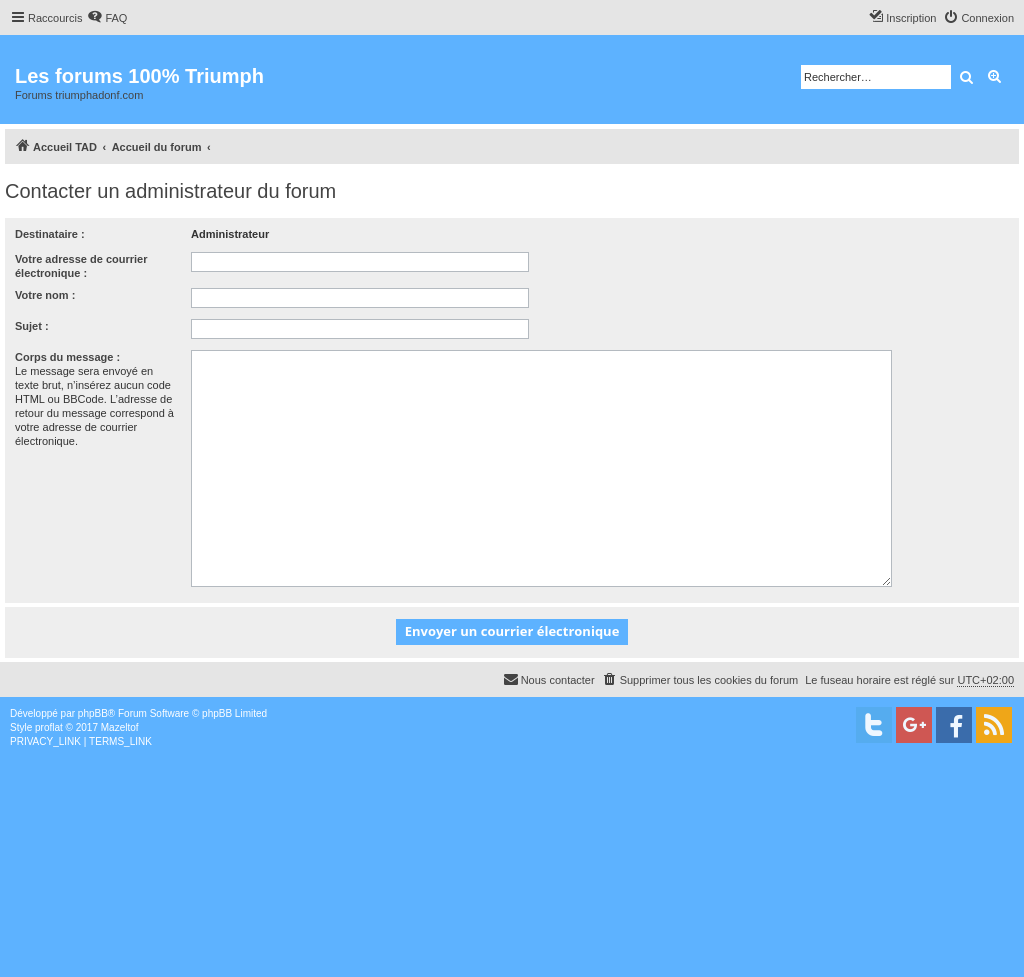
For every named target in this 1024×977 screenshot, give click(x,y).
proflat (49, 727)
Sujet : (32, 326)
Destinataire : (50, 234)
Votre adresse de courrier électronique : (81, 266)
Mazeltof (120, 727)
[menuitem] (107, 18)
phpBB (93, 713)
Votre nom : (45, 295)
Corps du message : (67, 357)
